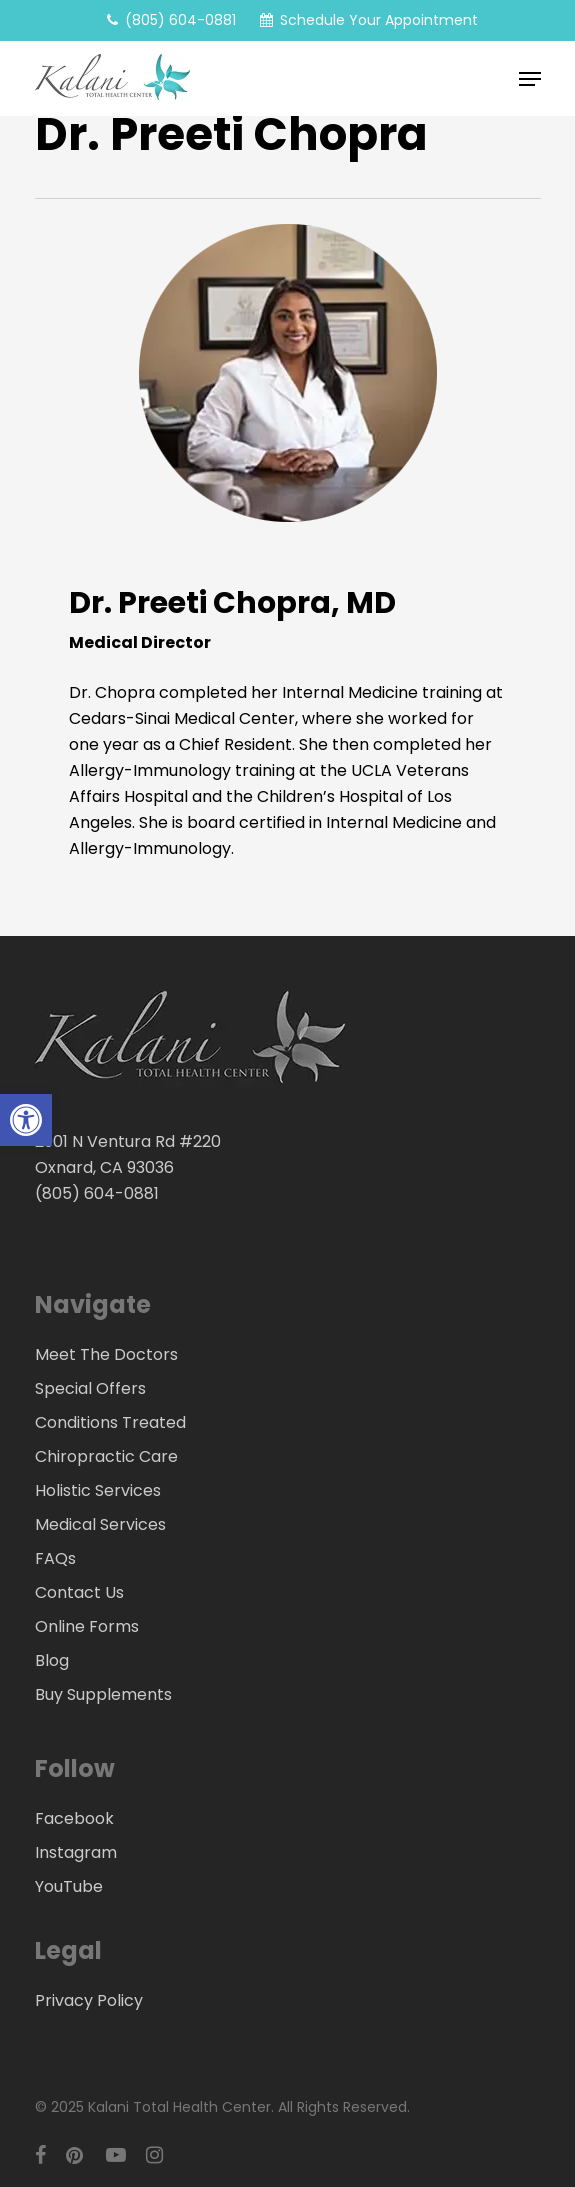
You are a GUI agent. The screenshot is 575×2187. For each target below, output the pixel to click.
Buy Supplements (103, 1694)
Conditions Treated (110, 1422)
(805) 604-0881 (97, 1193)
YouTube (69, 1886)
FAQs (55, 1558)
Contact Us (79, 1592)
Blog (52, 1660)
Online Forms (87, 1626)
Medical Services (100, 1524)
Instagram (76, 1852)
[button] (530, 79)
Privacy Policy (89, 2000)
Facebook (74, 1818)
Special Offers (90, 1388)
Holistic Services (98, 1490)
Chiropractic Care (106, 1456)
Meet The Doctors (106, 1354)
